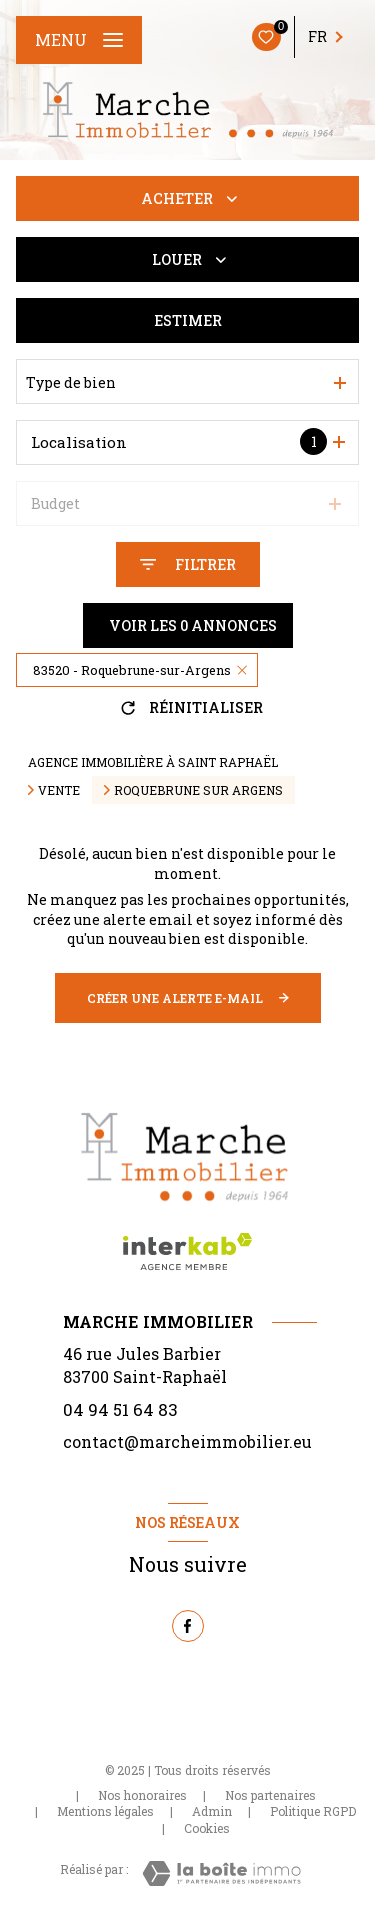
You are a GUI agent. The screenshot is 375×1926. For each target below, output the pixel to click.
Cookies (207, 1829)
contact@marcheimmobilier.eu (187, 1441)
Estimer (188, 320)
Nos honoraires (142, 1795)
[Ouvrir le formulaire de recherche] (188, 564)
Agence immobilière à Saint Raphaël (153, 762)
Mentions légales (105, 1811)
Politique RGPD (313, 1811)
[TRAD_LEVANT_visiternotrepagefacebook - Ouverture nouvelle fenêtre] (188, 1626)
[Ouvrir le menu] (79, 40)
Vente (59, 790)
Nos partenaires (270, 1795)
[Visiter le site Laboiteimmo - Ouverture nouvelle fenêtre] (221, 1873)
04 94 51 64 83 (120, 1409)
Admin (212, 1811)
